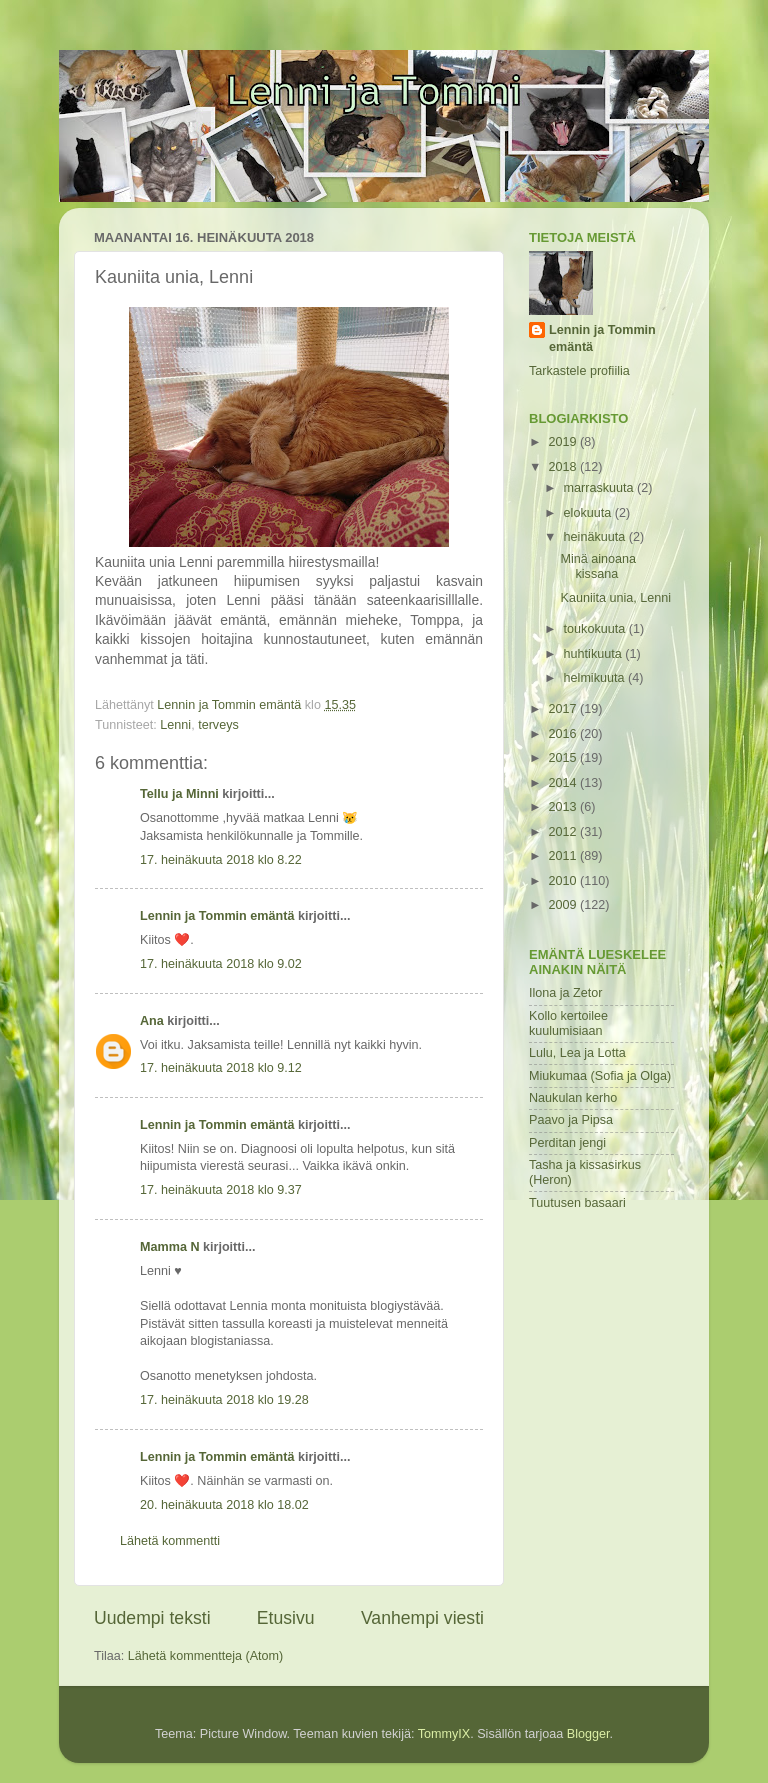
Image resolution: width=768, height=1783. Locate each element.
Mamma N (170, 1247)
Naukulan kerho (573, 1098)
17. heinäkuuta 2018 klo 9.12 (221, 1068)
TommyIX (444, 1734)
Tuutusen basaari (577, 1203)
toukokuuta (596, 629)
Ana (152, 1021)
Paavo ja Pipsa (571, 1120)
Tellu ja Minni (179, 794)
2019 (564, 442)
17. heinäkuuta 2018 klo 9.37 (221, 1190)
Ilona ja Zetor (566, 993)
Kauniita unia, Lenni (615, 598)
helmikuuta (596, 678)
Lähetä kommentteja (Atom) (205, 1656)
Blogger (588, 1734)
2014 (564, 783)
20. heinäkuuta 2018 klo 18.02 (224, 1505)
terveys (218, 725)
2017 (564, 709)
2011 (564, 856)
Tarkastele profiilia (579, 371)
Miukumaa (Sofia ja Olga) (600, 1076)
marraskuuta (601, 488)
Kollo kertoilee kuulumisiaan (568, 1023)
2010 (564, 881)
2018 (564, 467)
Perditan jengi (567, 1143)
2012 (564, 832)
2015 (564, 758)
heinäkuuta (596, 537)
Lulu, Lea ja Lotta (577, 1053)
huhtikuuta (595, 654)
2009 (564, 905)
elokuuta (589, 513)
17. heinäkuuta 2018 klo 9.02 (221, 964)
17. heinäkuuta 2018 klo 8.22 (221, 860)
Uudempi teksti (152, 1618)
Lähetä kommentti (170, 1541)
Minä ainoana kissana (598, 566)
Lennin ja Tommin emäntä (217, 916)
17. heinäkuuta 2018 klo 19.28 (224, 1400)
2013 (564, 807)
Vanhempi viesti (422, 1618)
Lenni (175, 725)
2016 (564, 734)
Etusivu (286, 1618)
